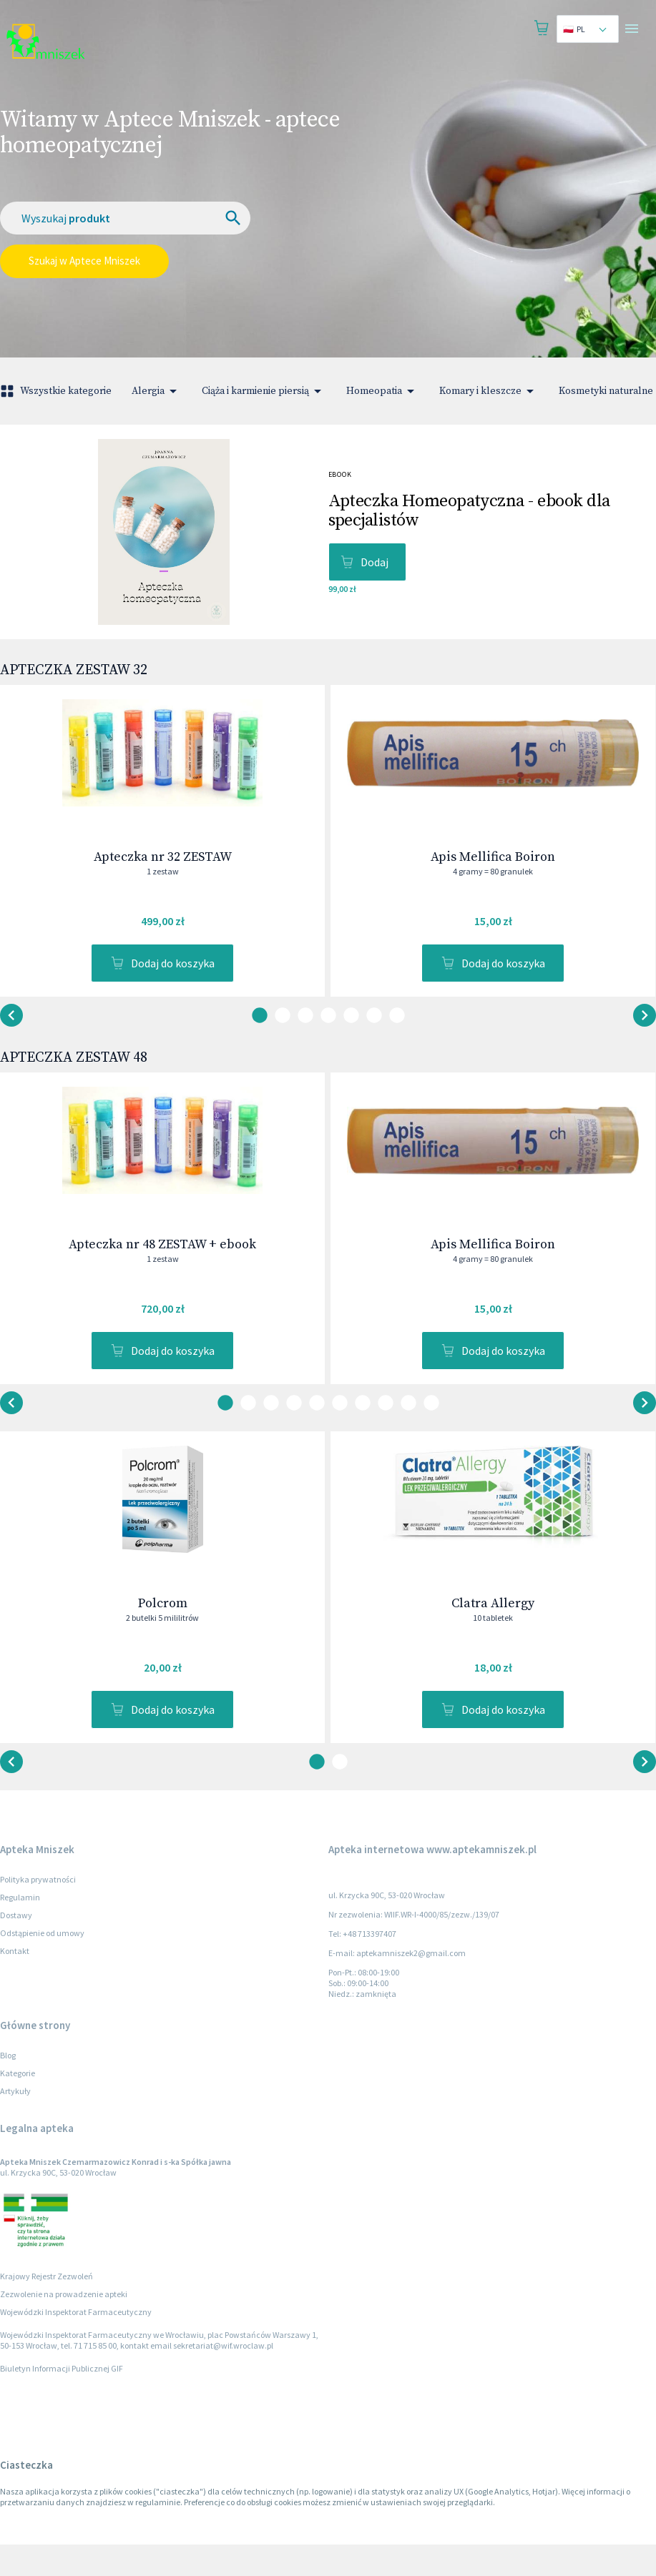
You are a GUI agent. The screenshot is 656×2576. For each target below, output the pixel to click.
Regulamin (20, 1928)
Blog (8, 2086)
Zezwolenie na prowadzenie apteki (63, 2325)
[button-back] (644, 1026)
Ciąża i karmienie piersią (264, 391)
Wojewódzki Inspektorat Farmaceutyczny (76, 2343)
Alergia (156, 391)
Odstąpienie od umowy (42, 1964)
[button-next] (11, 1026)
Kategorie (17, 2104)
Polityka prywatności (38, 1910)
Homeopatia (383, 391)
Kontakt (14, 1982)
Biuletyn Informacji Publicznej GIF (61, 2399)
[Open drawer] (632, 28)
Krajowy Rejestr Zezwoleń (46, 2307)
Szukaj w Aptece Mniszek (84, 261)
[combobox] (587, 29)
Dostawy (16, 1946)
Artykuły (15, 2122)
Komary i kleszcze (489, 391)
